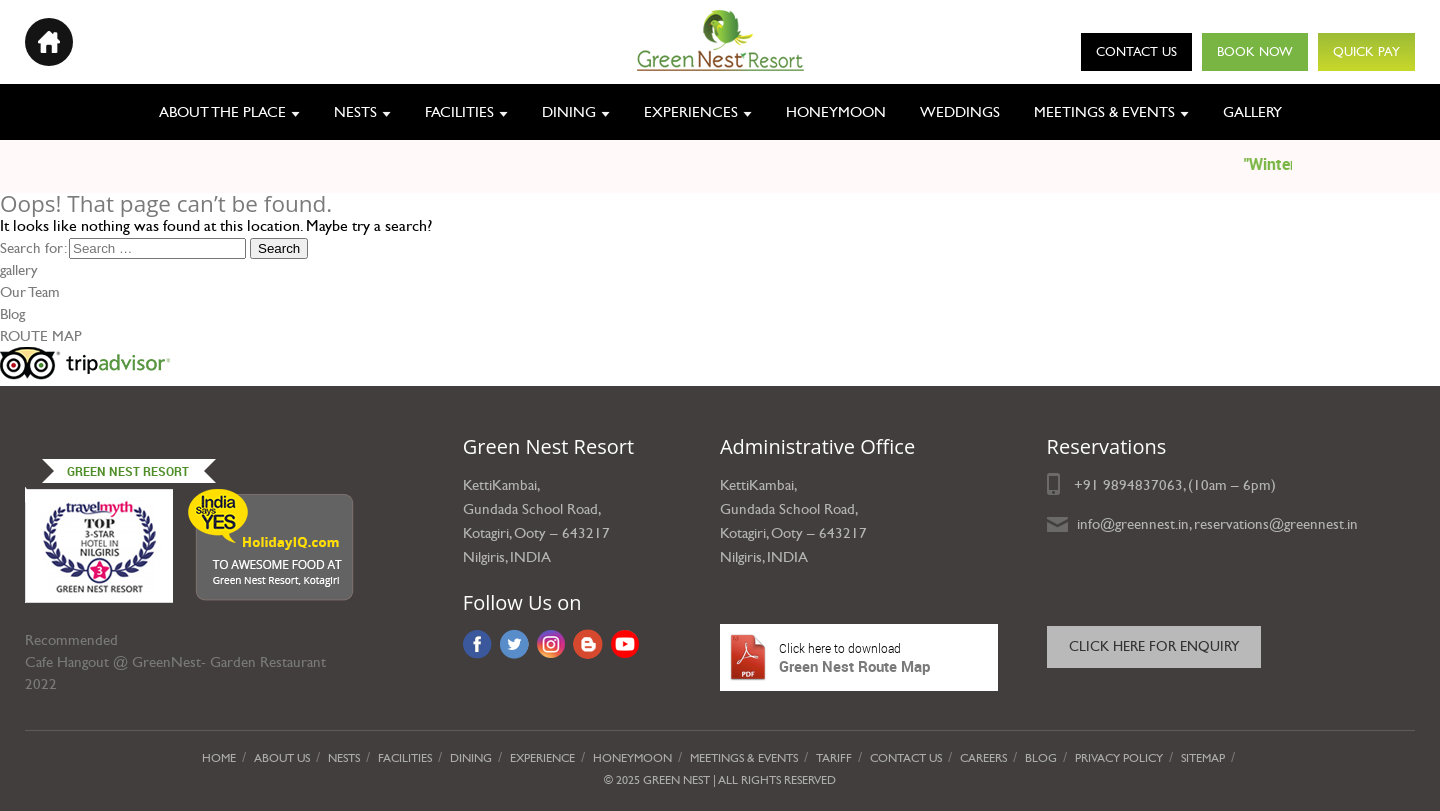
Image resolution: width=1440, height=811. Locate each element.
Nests (355, 112)
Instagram (551, 644)
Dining (569, 112)
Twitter (514, 644)
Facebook (477, 644)
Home (219, 758)
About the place (222, 112)
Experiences (691, 112)
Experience (542, 758)
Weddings (960, 112)
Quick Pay (1366, 52)
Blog (12, 314)
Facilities (459, 112)
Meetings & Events (1104, 112)
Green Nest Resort (128, 471)
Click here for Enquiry (1154, 646)
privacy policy (1119, 758)
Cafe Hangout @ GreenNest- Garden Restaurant (175, 662)
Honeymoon (836, 112)
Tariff (834, 758)
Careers (983, 758)
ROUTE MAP (41, 336)
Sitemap (1203, 758)
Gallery (1252, 112)
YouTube (625, 644)
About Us (282, 758)
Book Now (1255, 52)
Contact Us (1136, 52)
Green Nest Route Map (859, 657)
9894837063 (1143, 485)
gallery (19, 270)
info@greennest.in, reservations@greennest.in (1217, 524)
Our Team (30, 292)
